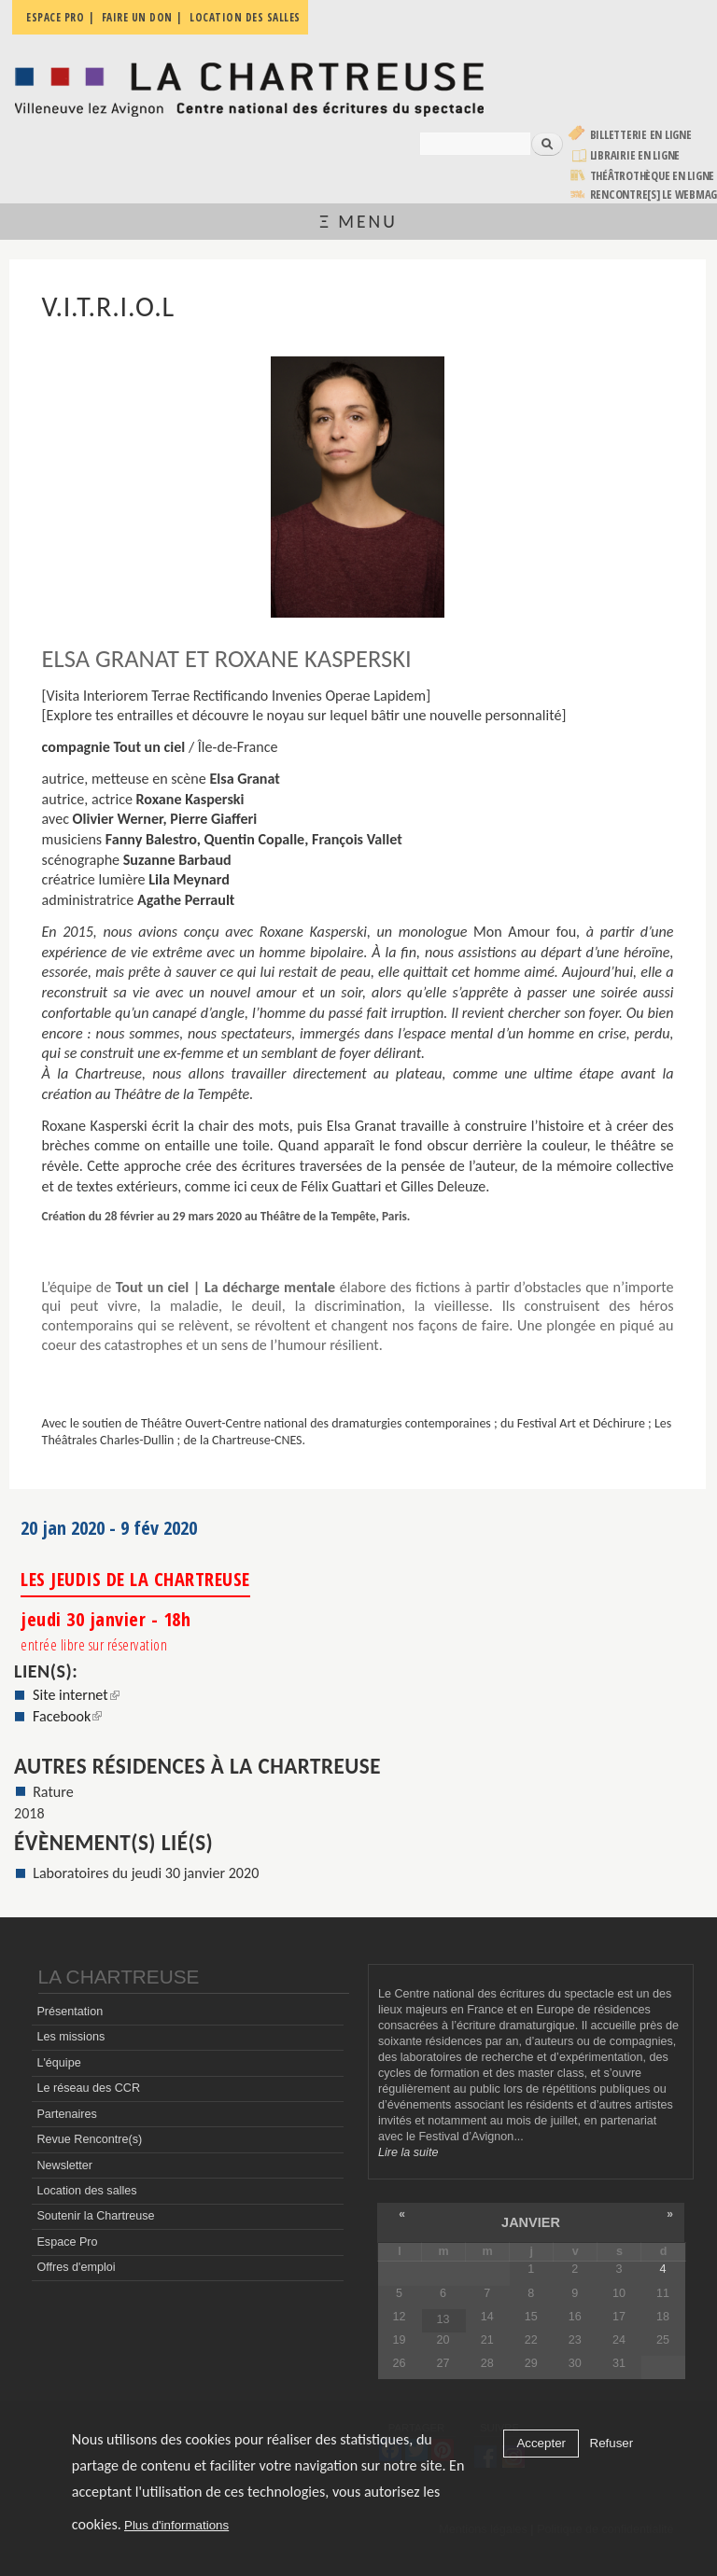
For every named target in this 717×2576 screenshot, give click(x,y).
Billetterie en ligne (641, 135)
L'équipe (58, 2062)
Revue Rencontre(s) (89, 2139)
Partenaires (66, 2114)
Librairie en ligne (635, 155)
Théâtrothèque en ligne (652, 176)
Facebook (67, 1716)
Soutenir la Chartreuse (95, 2215)
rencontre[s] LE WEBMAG (654, 194)
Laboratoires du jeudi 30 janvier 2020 (146, 1873)
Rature (53, 1792)
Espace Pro (66, 2242)
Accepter (541, 2443)
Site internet (76, 1695)
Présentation (69, 2011)
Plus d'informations (176, 2525)
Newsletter (64, 2165)
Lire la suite (408, 2152)
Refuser (612, 2443)
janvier (530, 2222)
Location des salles (86, 2190)
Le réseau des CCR (88, 2088)
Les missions (70, 2036)
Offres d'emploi (75, 2267)
